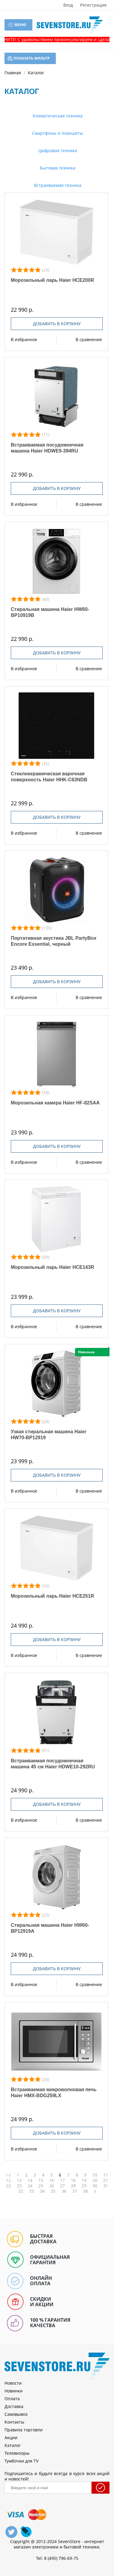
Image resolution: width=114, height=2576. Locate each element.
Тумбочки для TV (21, 2461)
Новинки (13, 2391)
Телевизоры (16, 2453)
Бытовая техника (57, 168)
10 (94, 2175)
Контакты (14, 2422)
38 (85, 2191)
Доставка (13, 2406)
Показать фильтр (29, 58)
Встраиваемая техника (57, 185)
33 (31, 2191)
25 (40, 2185)
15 (40, 2180)
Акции (10, 2437)
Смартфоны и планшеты (57, 133)
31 (105, 2185)
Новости (13, 2383)
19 (84, 2180)
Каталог (12, 2445)
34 (42, 2191)
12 (8, 2180)
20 (94, 2180)
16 (51, 2180)
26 (51, 2185)
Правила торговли (23, 2430)
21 (105, 2180)
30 (94, 2185)
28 (73, 2185)
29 (84, 2185)
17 (62, 2180)
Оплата (12, 2398)
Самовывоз (16, 2414)
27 (62, 2185)
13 (19, 2180)
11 (105, 2175)
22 (8, 2185)
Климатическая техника (57, 116)
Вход (68, 5)
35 (53, 2191)
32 (20, 2191)
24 (30, 2185)
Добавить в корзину (57, 323)
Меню (17, 25)
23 (19, 2185)
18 (73, 2180)
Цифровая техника (57, 150)
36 (64, 2191)
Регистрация (93, 5)
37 (74, 2191)
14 (30, 2180)
